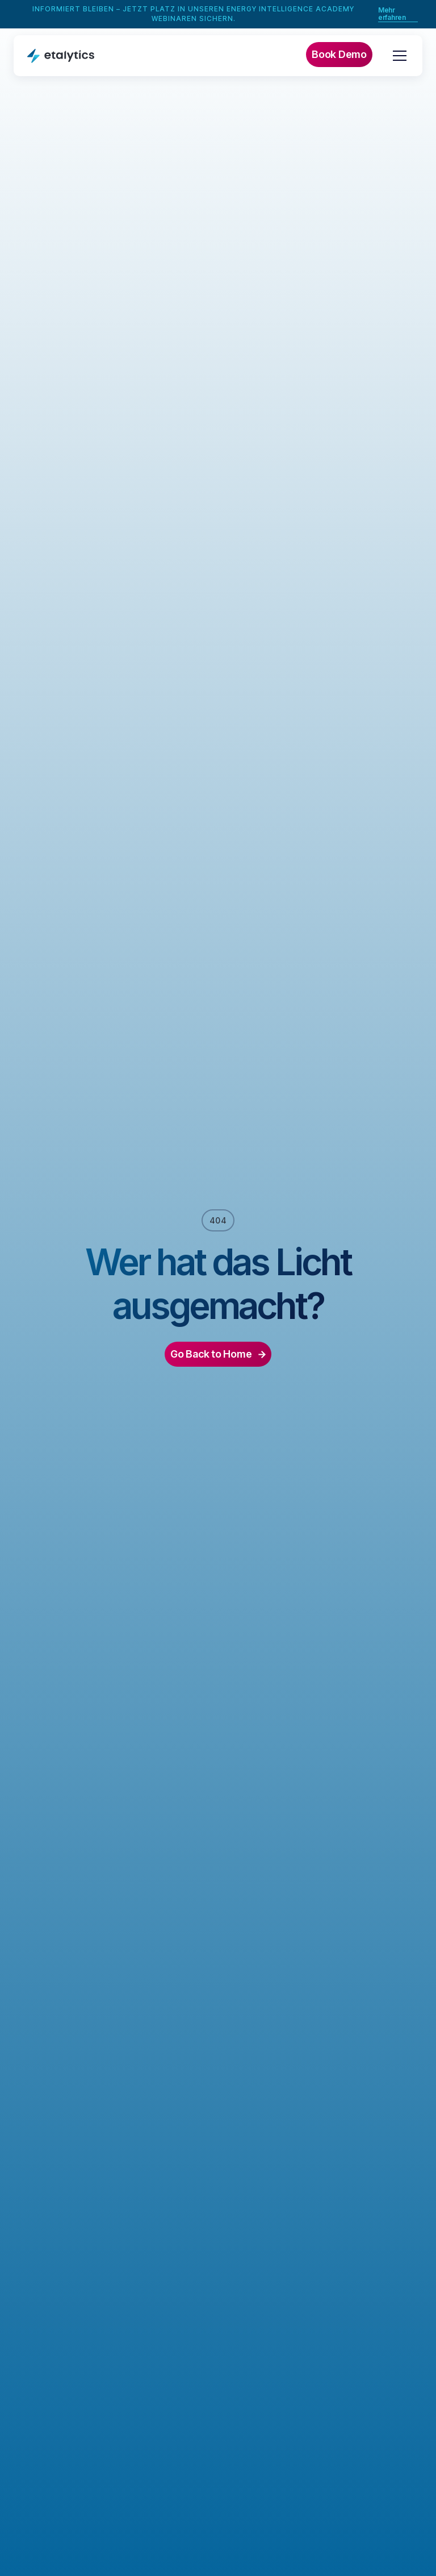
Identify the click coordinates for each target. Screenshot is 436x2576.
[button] (397, 55)
